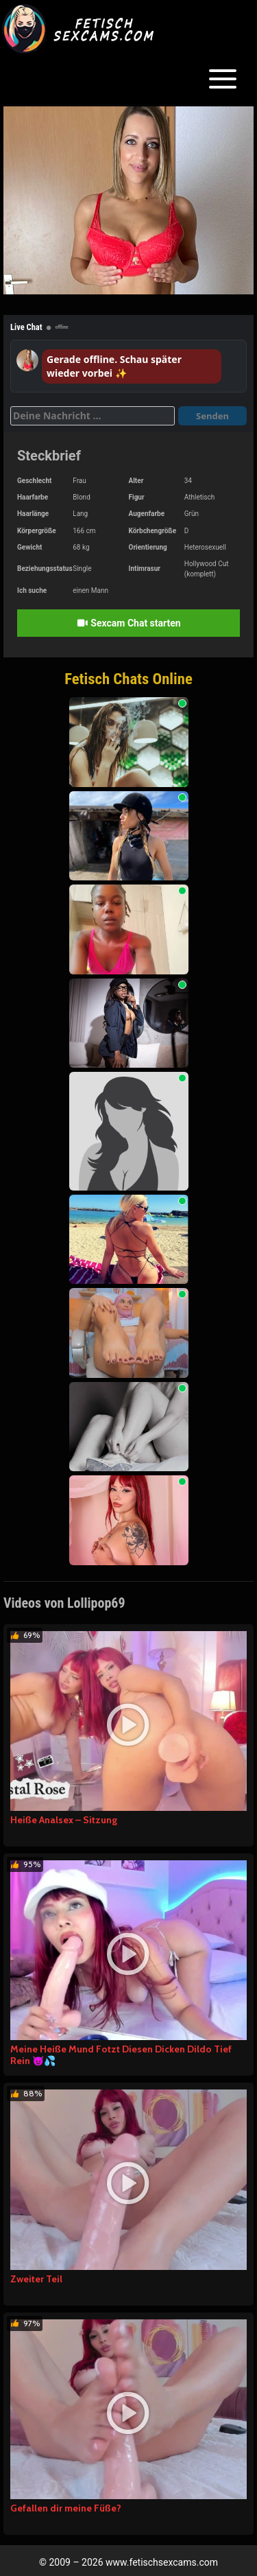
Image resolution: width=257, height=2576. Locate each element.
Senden (212, 416)
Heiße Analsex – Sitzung (63, 1820)
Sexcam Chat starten (128, 623)
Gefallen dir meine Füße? (65, 2508)
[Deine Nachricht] (92, 415)
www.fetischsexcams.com (162, 2562)
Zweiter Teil (36, 2279)
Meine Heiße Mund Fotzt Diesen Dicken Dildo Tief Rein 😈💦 (121, 2055)
